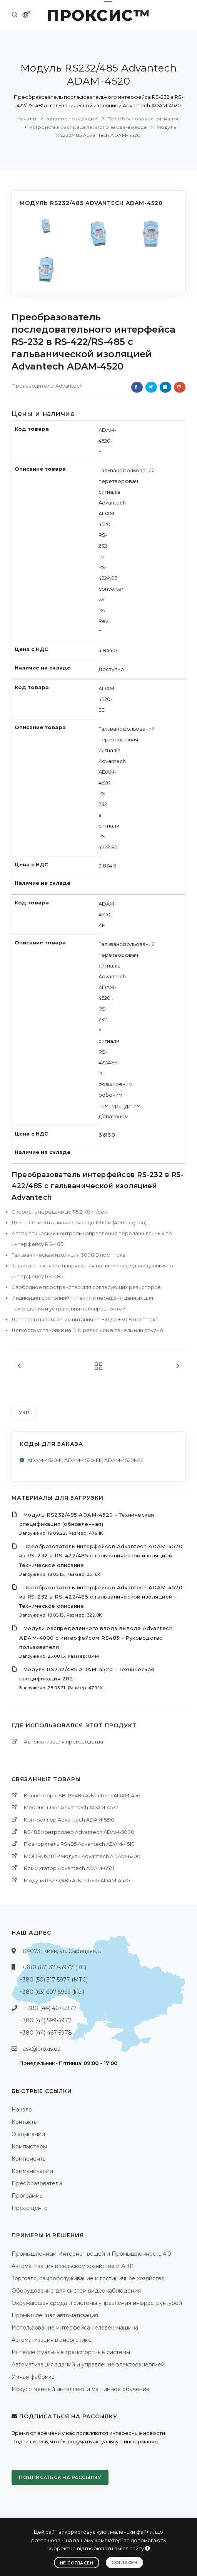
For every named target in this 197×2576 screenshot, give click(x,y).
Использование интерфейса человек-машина (75, 2327)
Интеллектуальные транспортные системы (71, 2352)
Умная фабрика (33, 2376)
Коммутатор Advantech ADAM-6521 (69, 1868)
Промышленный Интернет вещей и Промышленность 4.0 (91, 2253)
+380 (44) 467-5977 (50, 2008)
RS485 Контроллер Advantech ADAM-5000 (79, 1832)
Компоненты (29, 2158)
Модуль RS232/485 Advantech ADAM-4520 (77, 1880)
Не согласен (76, 2563)
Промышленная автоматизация (55, 2315)
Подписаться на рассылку (60, 2477)
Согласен (124, 2562)
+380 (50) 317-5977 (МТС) (53, 1979)
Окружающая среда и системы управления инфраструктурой (97, 2303)
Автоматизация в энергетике (52, 2339)
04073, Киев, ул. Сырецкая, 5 (62, 1951)
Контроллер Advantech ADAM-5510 (69, 1820)
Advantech (69, 386)
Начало (27, 119)
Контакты (25, 2121)
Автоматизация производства (63, 1741)
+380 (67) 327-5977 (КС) (54, 1967)
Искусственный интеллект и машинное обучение (81, 2389)
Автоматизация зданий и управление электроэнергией (88, 2364)
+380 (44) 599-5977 (45, 2020)
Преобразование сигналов (143, 119)
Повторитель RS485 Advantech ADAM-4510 (79, 1844)
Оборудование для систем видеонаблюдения (76, 2290)
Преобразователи (37, 2183)
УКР (24, 1412)
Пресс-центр (30, 2208)
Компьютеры (29, 2146)
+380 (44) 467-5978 (45, 2032)
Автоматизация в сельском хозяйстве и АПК (73, 2266)
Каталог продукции (72, 119)
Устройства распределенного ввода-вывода (88, 127)
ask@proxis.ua (41, 2048)
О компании (28, 2134)
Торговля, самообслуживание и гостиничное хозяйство (88, 2278)
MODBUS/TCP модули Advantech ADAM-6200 (82, 1856)
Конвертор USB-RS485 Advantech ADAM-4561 (83, 1795)
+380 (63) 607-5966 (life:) (51, 1991)
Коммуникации (32, 2171)
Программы (27, 2195)
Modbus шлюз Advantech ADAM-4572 (71, 1807)
